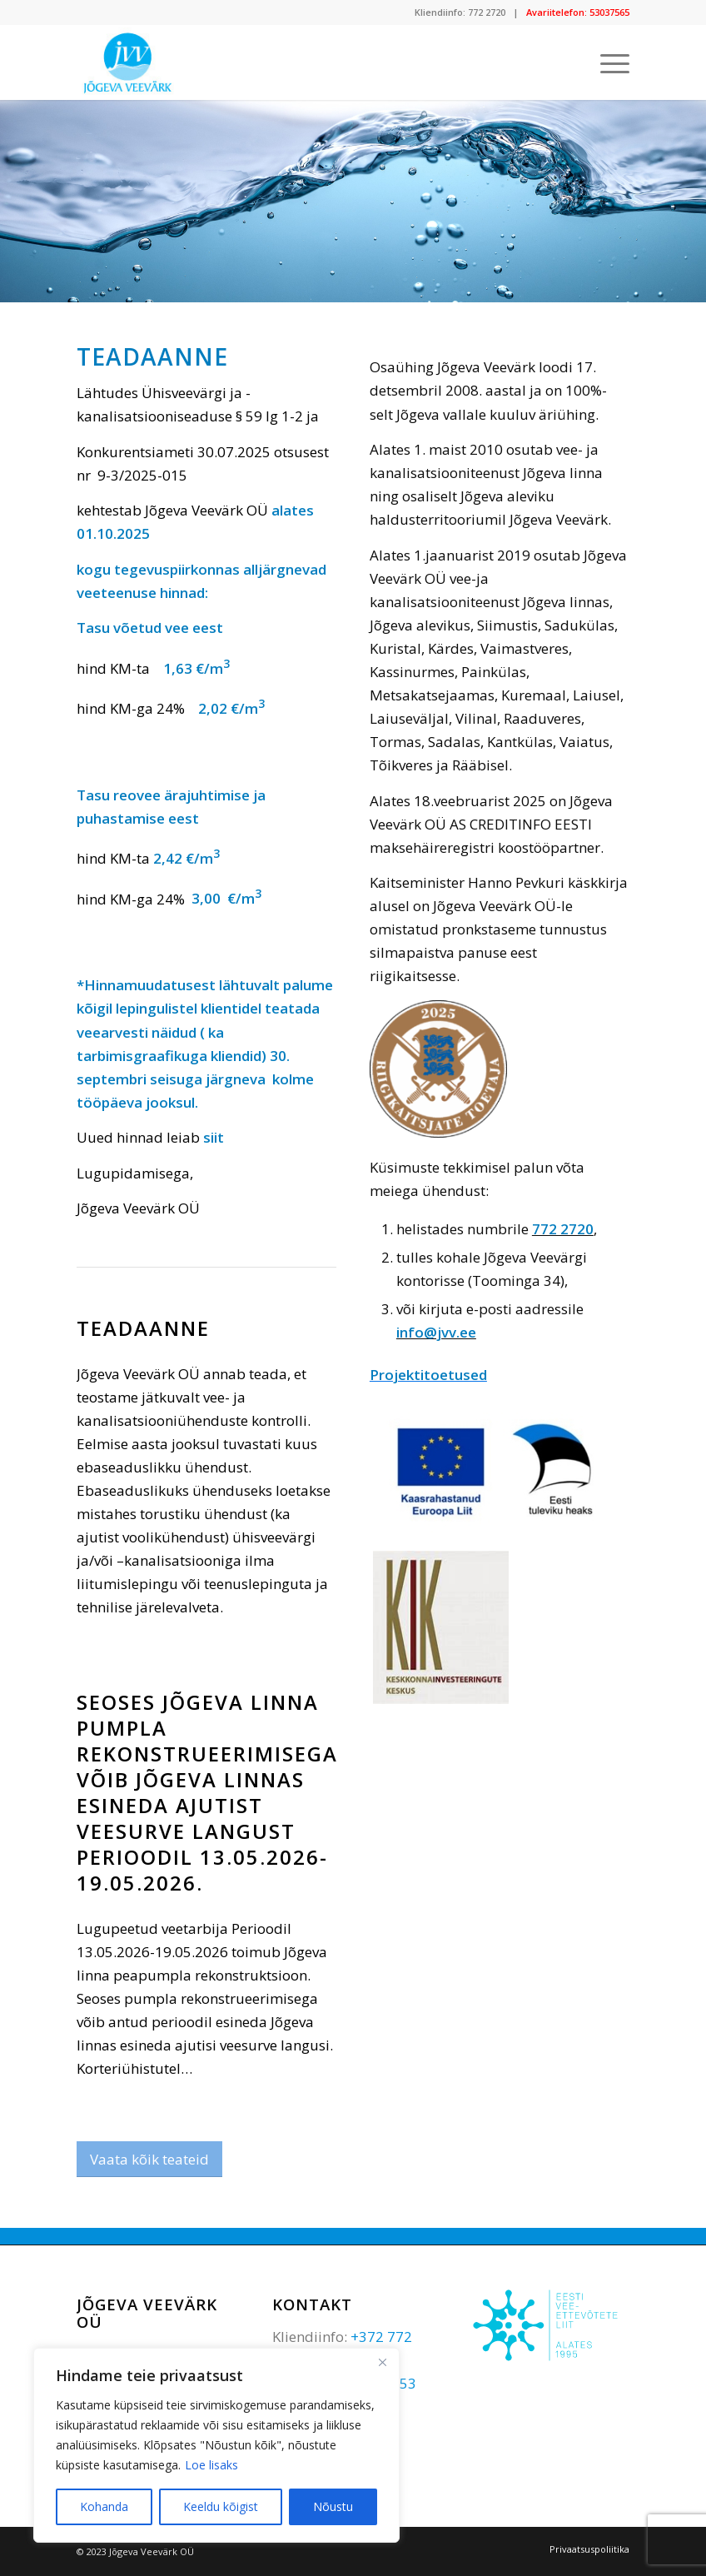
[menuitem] (585, 2549)
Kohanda (104, 2506)
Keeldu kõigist (220, 2506)
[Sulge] (382, 2362)
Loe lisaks (211, 2465)
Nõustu (333, 2506)
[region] (216, 2445)
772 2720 (486, 12)
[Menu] (606, 62)
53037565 (609, 12)
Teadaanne (143, 1328)
